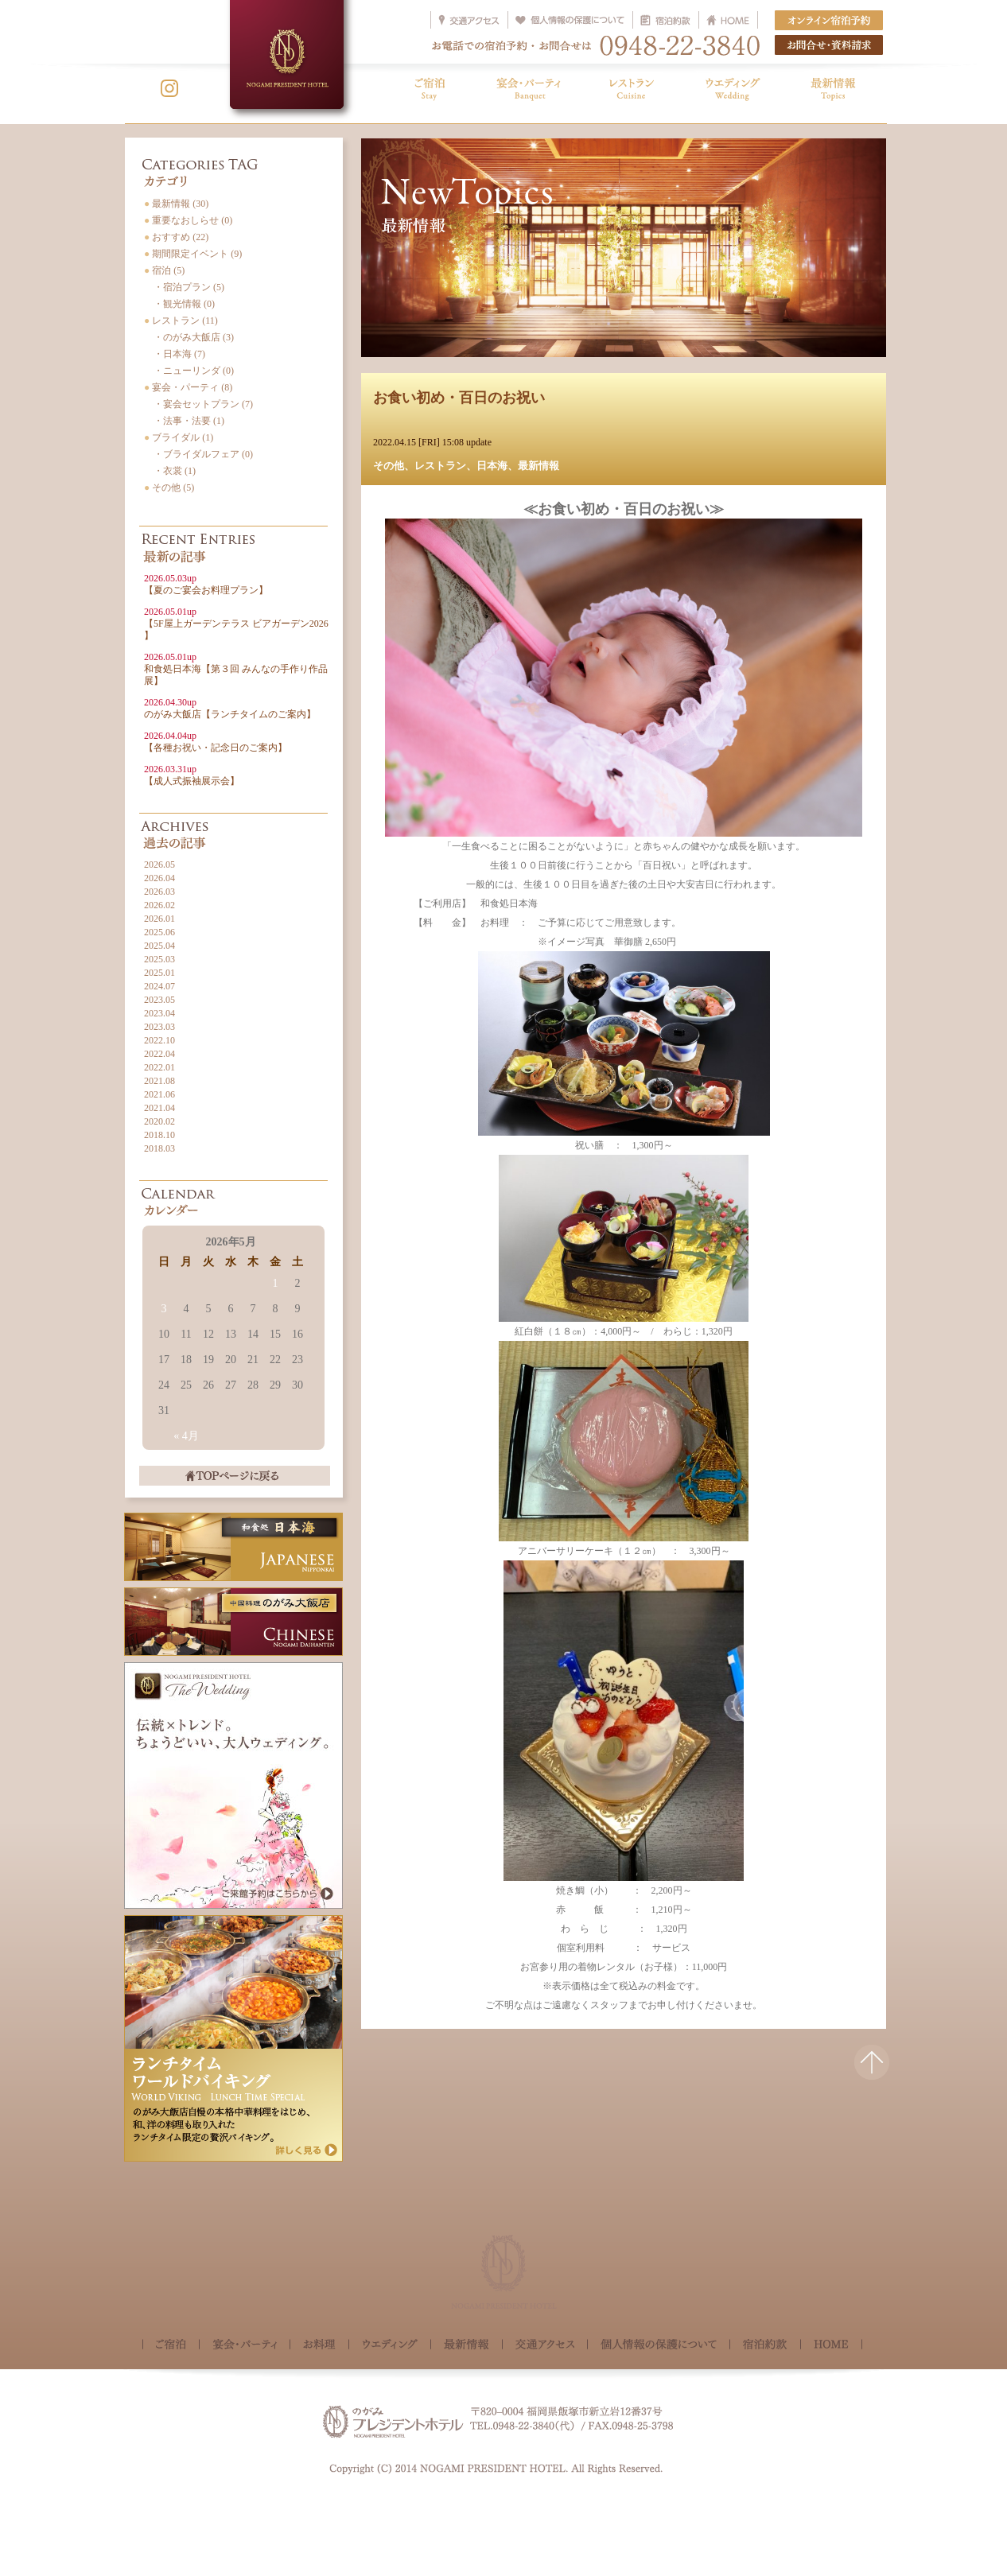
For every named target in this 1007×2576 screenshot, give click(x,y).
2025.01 (159, 972)
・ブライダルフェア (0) (198, 454)
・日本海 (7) (174, 353)
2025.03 (159, 959)
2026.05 (159, 864)
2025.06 (159, 932)
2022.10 (159, 1040)
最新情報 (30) (176, 203)
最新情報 (538, 466)
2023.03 (159, 1026)
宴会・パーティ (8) (188, 387)
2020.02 (159, 1121)
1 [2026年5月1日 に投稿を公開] (275, 1283)
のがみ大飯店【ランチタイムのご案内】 (230, 708)
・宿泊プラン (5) (184, 287)
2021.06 (159, 1094)
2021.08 (159, 1080)
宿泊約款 (765, 2345)
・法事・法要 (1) (184, 420)
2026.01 (159, 918)
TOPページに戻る (234, 1476)
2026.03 (159, 891)
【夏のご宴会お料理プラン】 (206, 584)
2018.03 (159, 1148)
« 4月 (186, 1436)
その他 (388, 466)
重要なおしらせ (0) (188, 220)
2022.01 (159, 1067)
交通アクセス (544, 2345)
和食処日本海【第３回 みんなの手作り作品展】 (236, 668)
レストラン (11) (181, 320)
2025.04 (159, 945)
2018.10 (159, 1134)
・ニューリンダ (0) (189, 370)
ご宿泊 (171, 2345)
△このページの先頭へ (871, 2072)
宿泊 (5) (164, 270)
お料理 (319, 2345)
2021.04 (159, 1107)
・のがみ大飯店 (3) (189, 337)
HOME (831, 2344)
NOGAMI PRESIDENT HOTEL (287, 54)
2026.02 (159, 905)
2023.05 (159, 999)
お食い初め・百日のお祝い (459, 398)
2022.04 (159, 1053)
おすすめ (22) (176, 237)
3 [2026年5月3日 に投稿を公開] (164, 1309)
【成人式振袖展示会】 (191, 775)
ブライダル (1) (178, 437)
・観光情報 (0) (179, 303)
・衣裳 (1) (170, 470)
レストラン (440, 466)
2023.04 (159, 1013)
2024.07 (159, 986)
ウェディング (390, 2345)
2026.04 (159, 878)
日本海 (491, 466)
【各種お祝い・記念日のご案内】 (215, 741)
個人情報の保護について (659, 2345)
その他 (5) (169, 487)
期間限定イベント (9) (193, 253)
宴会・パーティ (244, 2345)
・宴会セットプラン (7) (198, 404)
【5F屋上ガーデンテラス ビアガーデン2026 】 (236, 623)
